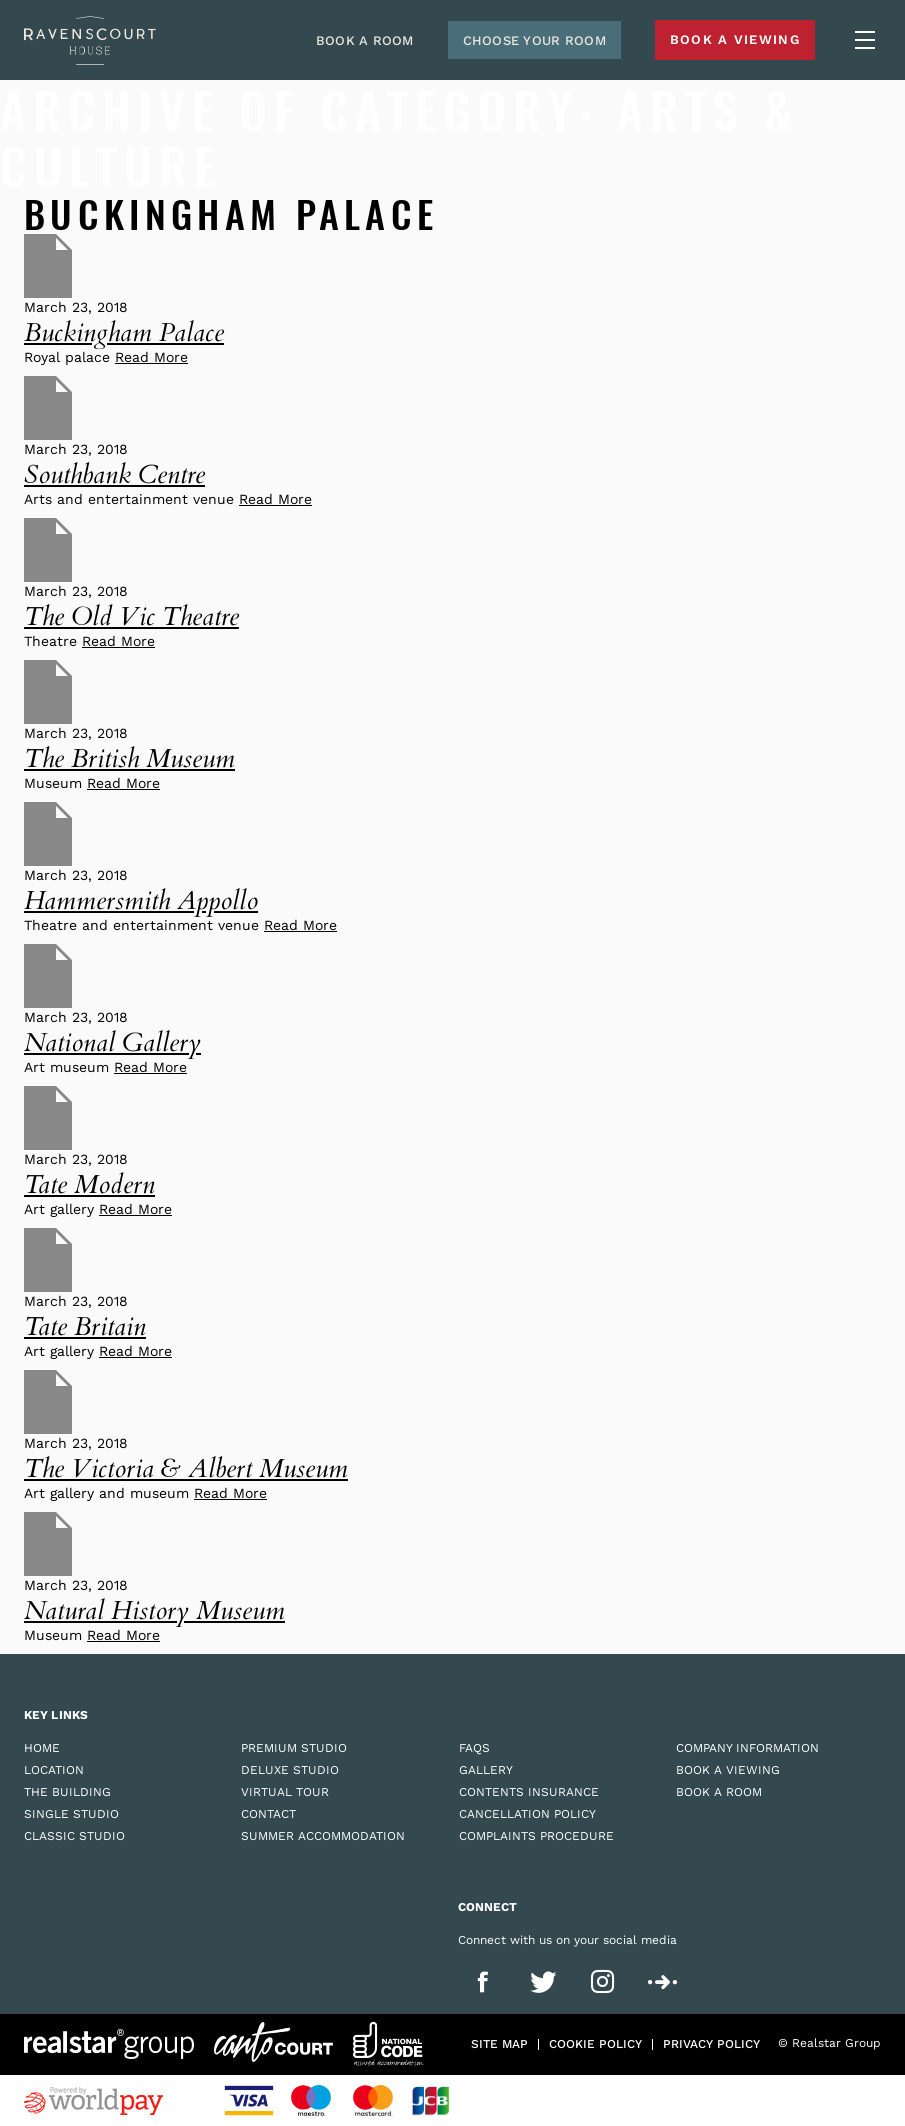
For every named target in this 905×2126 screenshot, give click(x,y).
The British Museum (129, 758)
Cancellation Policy (527, 1814)
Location (54, 1770)
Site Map (499, 2044)
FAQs (474, 1748)
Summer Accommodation (323, 1836)
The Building (67, 1792)
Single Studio (71, 1814)
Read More (151, 357)
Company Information (747, 1748)
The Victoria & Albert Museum (186, 1468)
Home (42, 1748)
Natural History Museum (154, 1610)
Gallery (486, 1770)
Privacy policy (711, 2044)
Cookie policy (595, 2044)
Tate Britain (85, 1326)
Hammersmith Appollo (141, 900)
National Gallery (112, 1042)
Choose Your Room (534, 40)
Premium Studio (294, 1748)
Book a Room (719, 1792)
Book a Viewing (728, 1770)
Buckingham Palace (124, 332)
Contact (268, 1814)
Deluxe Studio (290, 1770)
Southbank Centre (114, 474)
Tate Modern (89, 1184)
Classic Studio (74, 1836)
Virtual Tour (285, 1792)
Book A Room (365, 40)
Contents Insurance (529, 1792)
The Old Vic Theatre (131, 616)
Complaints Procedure (536, 1836)
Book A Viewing (735, 39)
